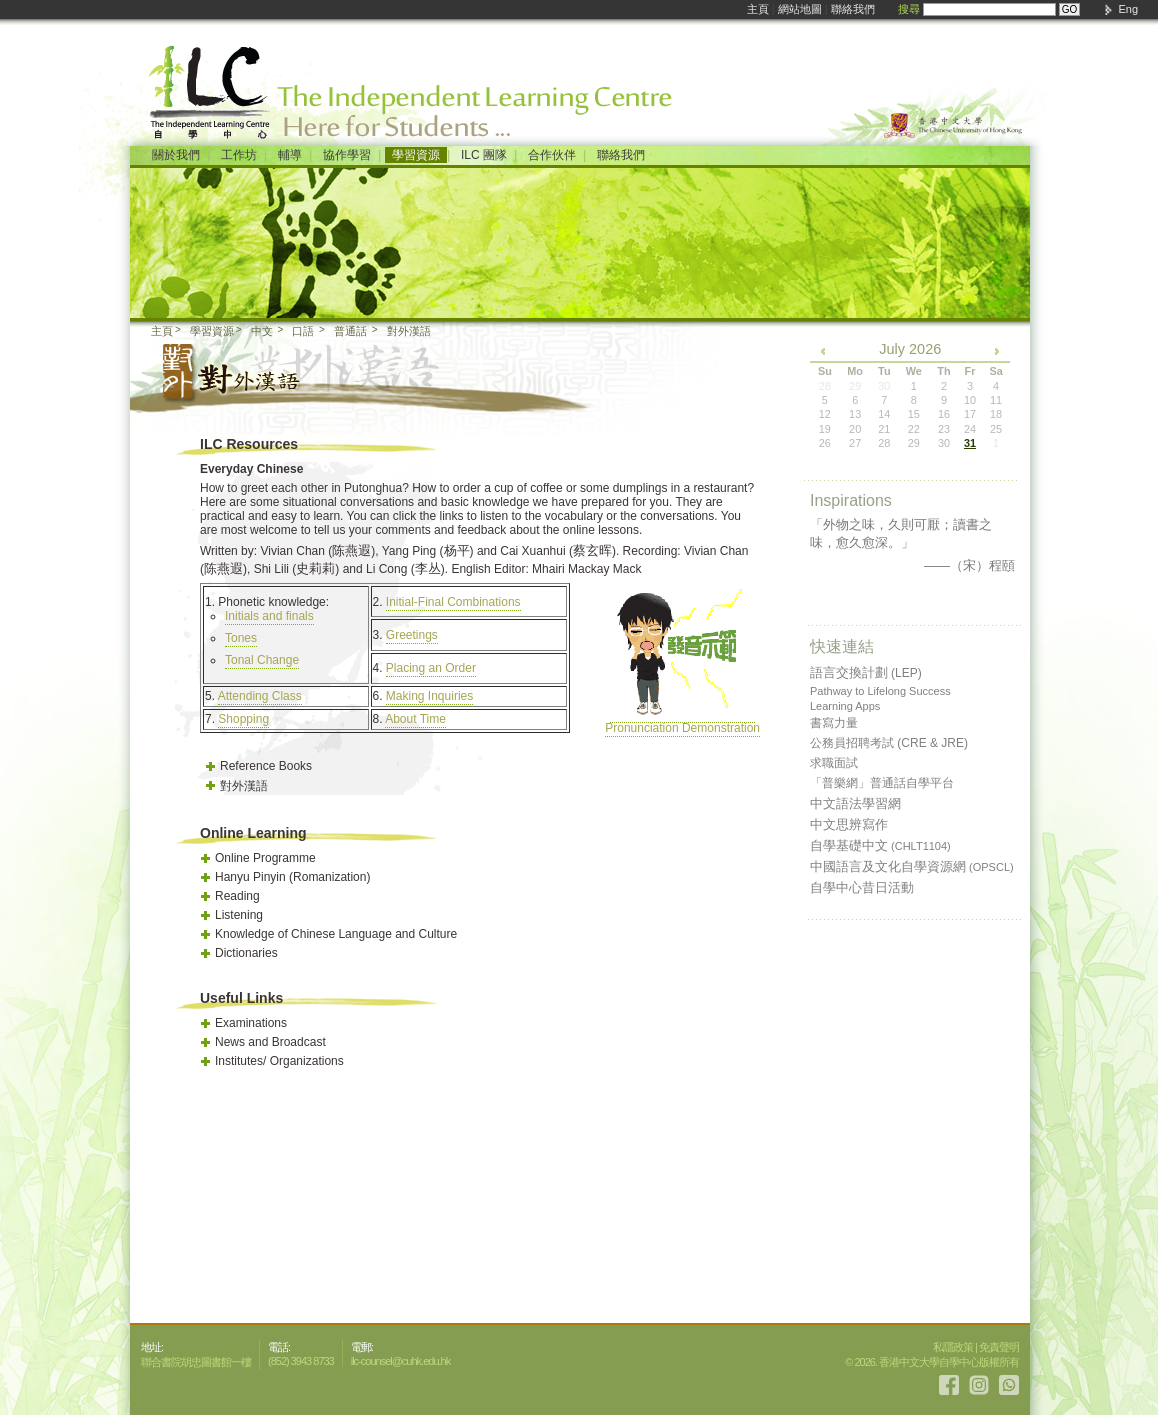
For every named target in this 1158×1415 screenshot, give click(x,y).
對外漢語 (409, 331)
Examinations (251, 1023)
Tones (241, 638)
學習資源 (416, 155)
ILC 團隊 (484, 155)
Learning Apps (845, 706)
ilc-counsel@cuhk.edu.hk (400, 1361)
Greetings (412, 635)
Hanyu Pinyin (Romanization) (292, 877)
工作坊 (239, 155)
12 (825, 414)
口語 (303, 331)
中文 (262, 331)
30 (944, 443)
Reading (237, 896)
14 (884, 414)
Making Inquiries (429, 696)
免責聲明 (999, 1347)
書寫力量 (834, 723)
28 (884, 443)
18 (996, 414)
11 (996, 400)
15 (914, 414)
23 (944, 429)
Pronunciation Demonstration (682, 721)
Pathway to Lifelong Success (880, 691)
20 (855, 429)
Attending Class (260, 696)
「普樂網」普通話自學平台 (882, 783)
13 (855, 414)
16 (944, 414)
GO (1070, 9)
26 (825, 443)
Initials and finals (269, 616)
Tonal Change (262, 660)
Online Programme (265, 858)
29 (914, 443)
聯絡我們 (853, 9)
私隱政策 (953, 1347)
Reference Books (266, 766)
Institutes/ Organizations (279, 1061)
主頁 (758, 9)
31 (970, 443)
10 (970, 400)
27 (855, 443)
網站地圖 (800, 9)
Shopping (243, 719)
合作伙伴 (552, 155)
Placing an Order (431, 668)
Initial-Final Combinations (453, 602)
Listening (239, 915)
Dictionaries (246, 953)
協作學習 (347, 155)
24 (970, 429)
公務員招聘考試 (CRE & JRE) (889, 743)
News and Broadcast (270, 1042)
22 (914, 429)
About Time (415, 719)
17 (970, 414)
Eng (1128, 9)
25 (996, 429)
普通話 (350, 331)
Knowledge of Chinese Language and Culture (336, 934)
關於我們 (176, 155)
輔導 (290, 155)
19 (825, 429)
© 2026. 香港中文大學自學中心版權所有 (932, 1362)
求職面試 (834, 763)
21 (884, 429)
